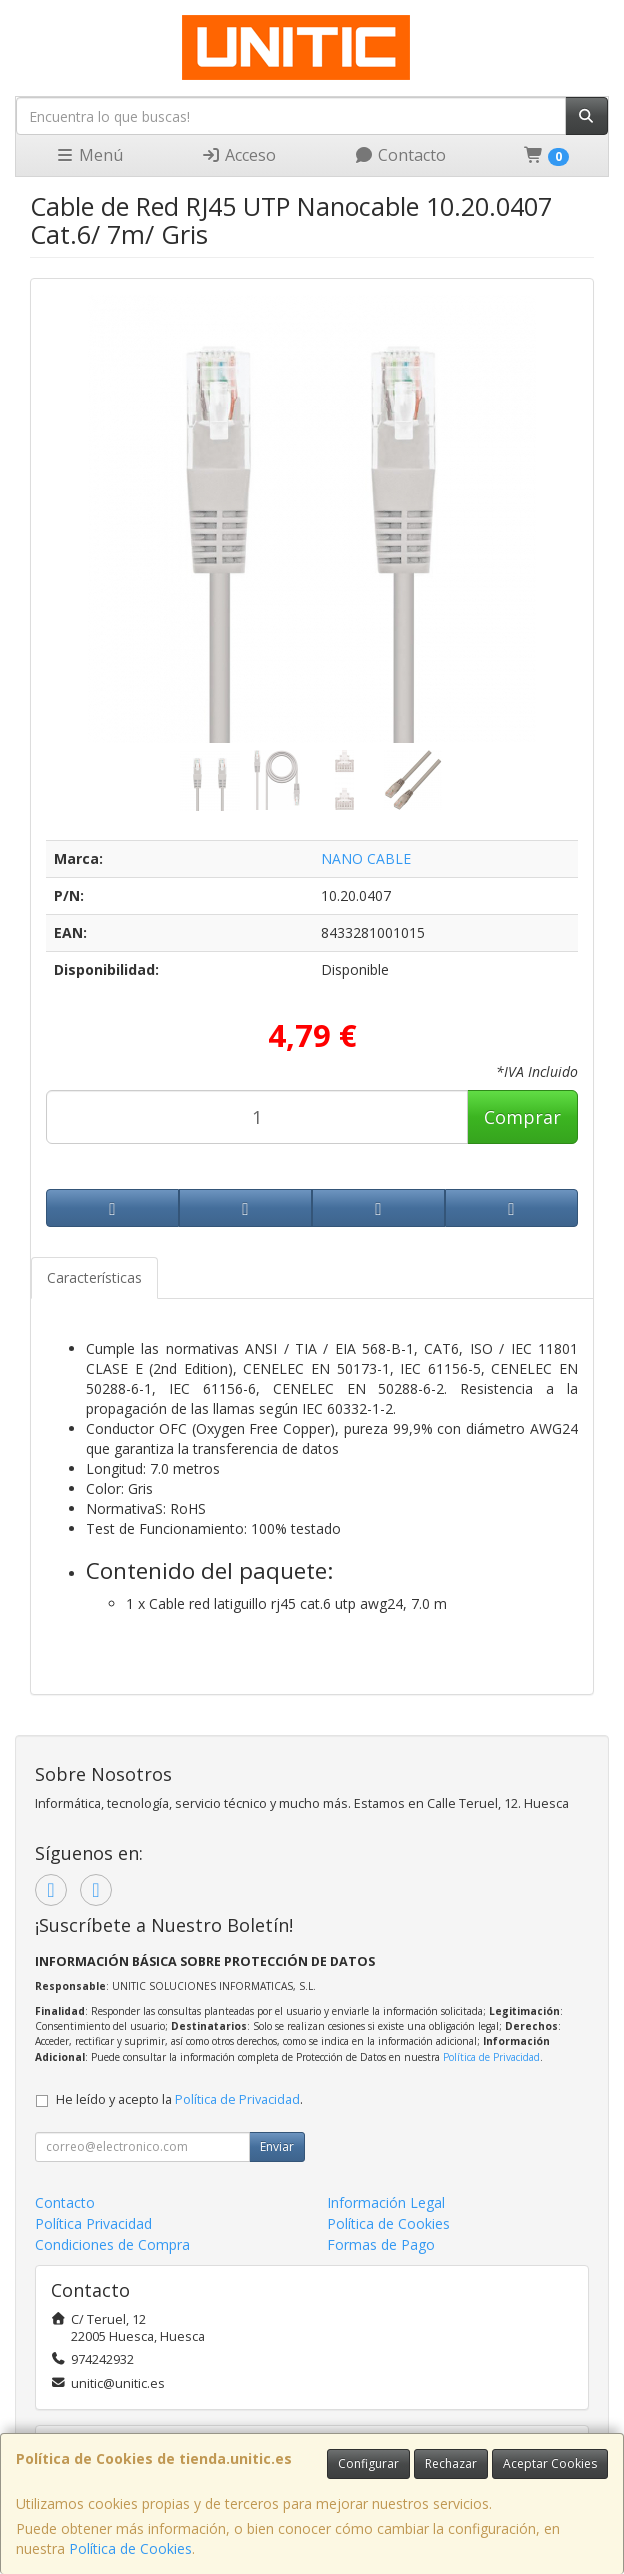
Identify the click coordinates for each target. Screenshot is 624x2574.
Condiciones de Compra (112, 2244)
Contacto (400, 155)
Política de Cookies (130, 2548)
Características (94, 1277)
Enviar (277, 2146)
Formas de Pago (381, 2244)
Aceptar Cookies (550, 2463)
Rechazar (451, 2463)
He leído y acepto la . (179, 2099)
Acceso (238, 155)
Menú (89, 155)
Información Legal (386, 2202)
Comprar (522, 1117)
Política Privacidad (93, 2223)
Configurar (368, 2463)
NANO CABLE (366, 858)
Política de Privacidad (491, 2057)
